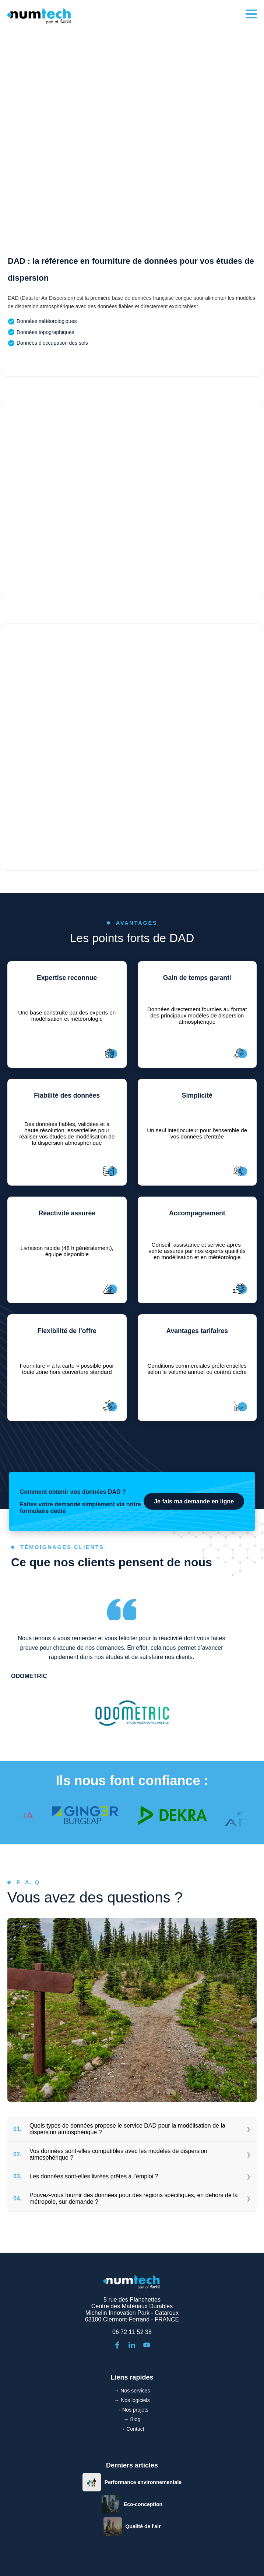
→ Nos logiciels (131, 2400)
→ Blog (132, 2419)
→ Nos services (132, 2391)
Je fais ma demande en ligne (194, 1501)
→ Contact (132, 2429)
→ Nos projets (132, 2410)
